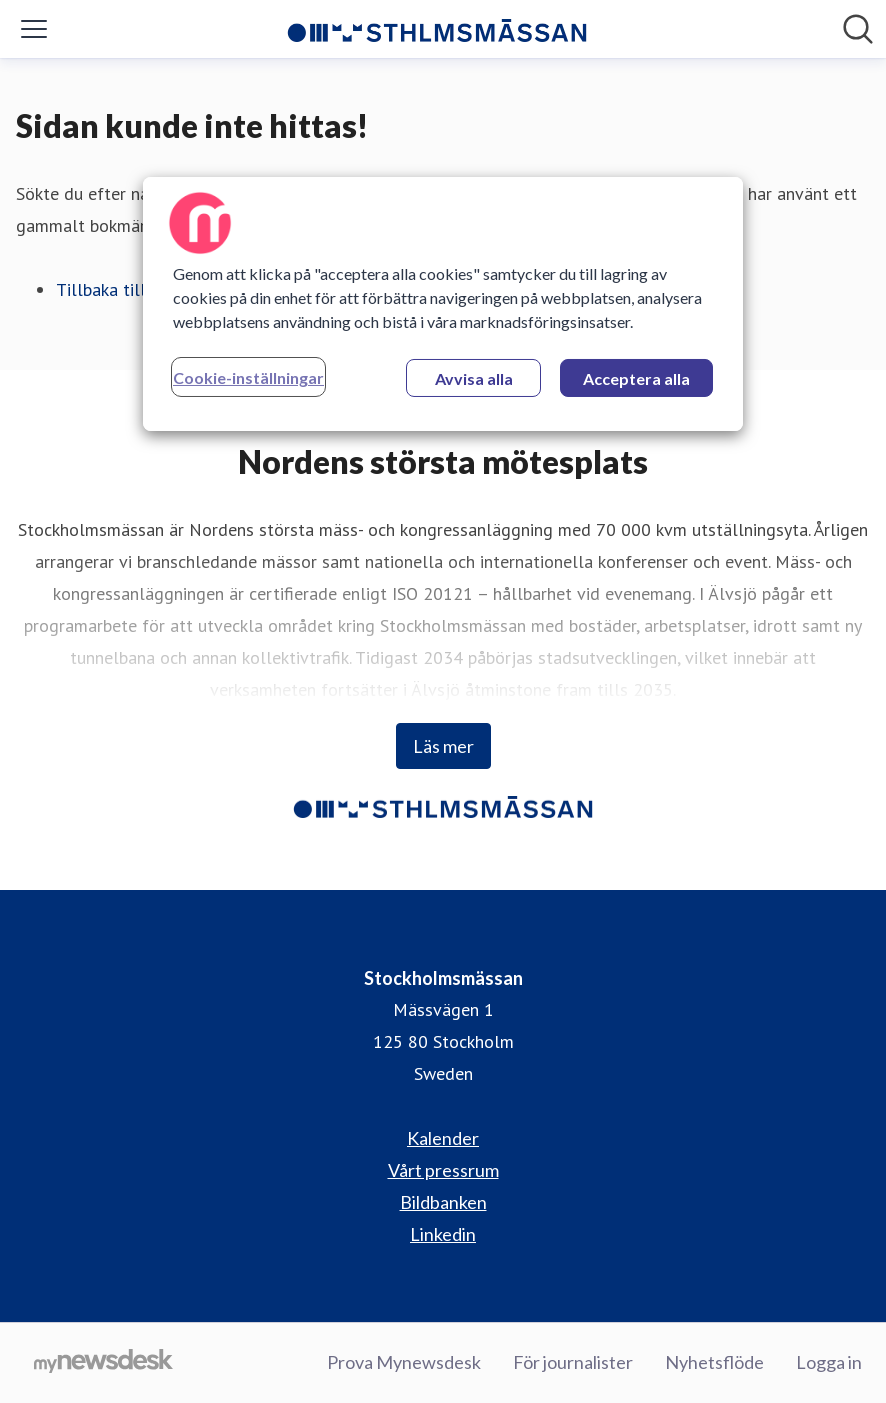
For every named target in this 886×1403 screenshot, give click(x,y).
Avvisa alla (474, 378)
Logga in (829, 1362)
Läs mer (443, 746)
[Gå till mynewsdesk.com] (103, 1363)
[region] (443, 304)
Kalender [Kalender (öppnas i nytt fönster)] (443, 1138)
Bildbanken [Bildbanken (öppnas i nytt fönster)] (443, 1202)
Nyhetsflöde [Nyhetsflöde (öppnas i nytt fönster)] (714, 1362)
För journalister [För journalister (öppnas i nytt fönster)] (573, 1362)
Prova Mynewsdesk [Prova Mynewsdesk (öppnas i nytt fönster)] (404, 1362)
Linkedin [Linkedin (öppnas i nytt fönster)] (443, 1234)
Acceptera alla (636, 378)
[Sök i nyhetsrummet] (858, 29)
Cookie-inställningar (248, 377)
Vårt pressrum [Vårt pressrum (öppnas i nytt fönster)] (443, 1170)
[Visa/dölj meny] (34, 29)
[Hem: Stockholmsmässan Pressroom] (437, 29)
